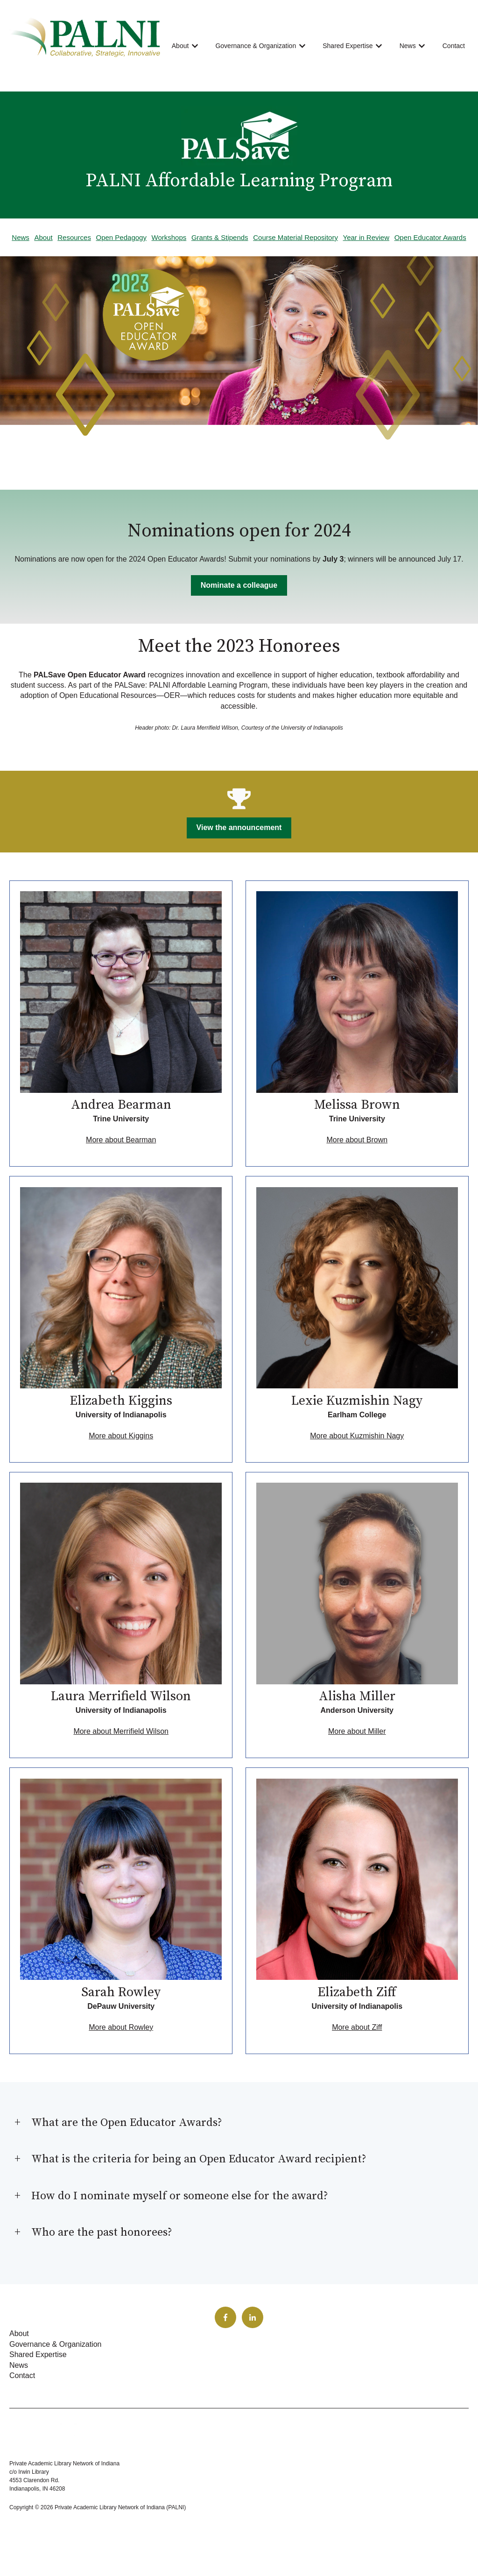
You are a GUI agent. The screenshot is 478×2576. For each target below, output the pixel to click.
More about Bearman (121, 1140)
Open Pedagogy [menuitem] (121, 237)
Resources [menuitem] (74, 237)
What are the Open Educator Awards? (126, 2123)
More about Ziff (357, 2027)
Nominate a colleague (239, 585)
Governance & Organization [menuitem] (55, 2344)
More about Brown (356, 1140)
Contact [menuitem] (22, 2375)
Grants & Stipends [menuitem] (219, 237)
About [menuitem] (43, 237)
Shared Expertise (348, 45)
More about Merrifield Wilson (121, 1731)
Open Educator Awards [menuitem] (430, 237)
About (180, 45)
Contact (454, 45)
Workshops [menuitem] (169, 237)
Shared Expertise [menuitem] (38, 2354)
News (408, 45)
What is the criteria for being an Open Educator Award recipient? (198, 2159)
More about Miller (357, 1731)
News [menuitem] (20, 237)
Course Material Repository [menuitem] (295, 237)
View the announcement (239, 827)
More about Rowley (121, 2027)
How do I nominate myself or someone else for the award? (179, 2196)
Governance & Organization (255, 45)
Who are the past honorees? (101, 2232)
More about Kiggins (121, 1436)
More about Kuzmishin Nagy (357, 1436)
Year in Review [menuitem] (366, 237)
